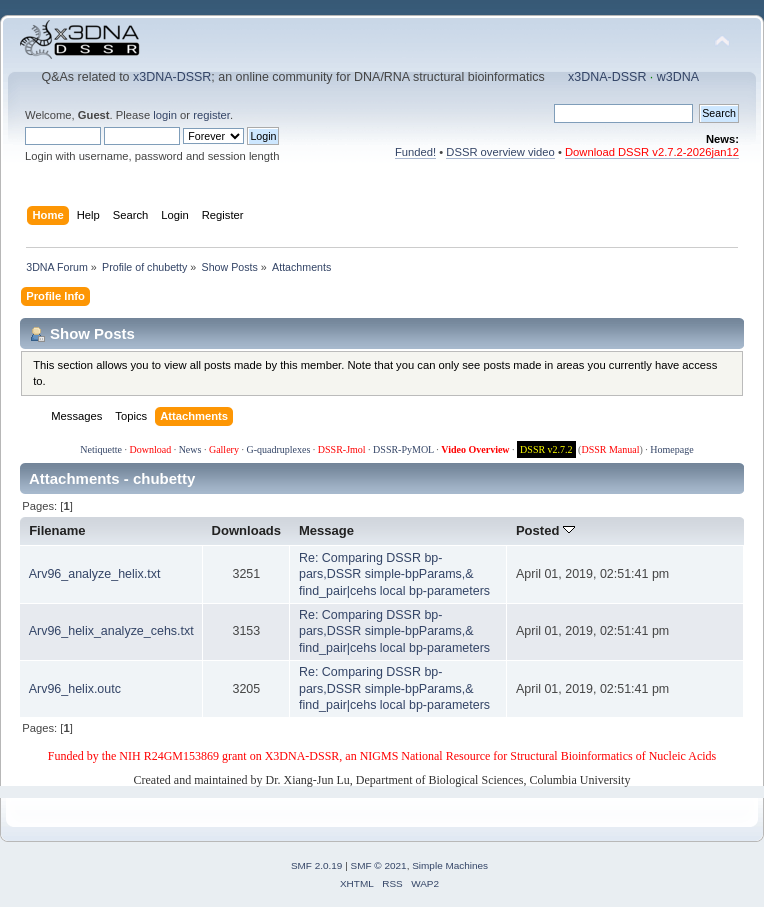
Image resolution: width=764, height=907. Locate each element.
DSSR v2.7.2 (546, 449)
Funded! (415, 152)
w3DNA (678, 77)
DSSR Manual (610, 449)
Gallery (224, 449)
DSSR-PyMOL (403, 449)
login (165, 115)
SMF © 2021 (379, 865)
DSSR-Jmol (342, 449)
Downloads (247, 530)
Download (150, 449)
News (190, 449)
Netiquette (101, 449)
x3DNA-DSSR (172, 77)
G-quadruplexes (278, 449)
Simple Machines (450, 865)
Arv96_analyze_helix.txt (95, 574)
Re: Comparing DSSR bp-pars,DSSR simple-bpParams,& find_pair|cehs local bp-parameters (394, 574)
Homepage (671, 449)
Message (326, 530)
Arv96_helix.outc (75, 689)
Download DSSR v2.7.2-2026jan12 (652, 152)
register (211, 115)
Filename (57, 530)
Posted (545, 530)
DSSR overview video (500, 152)
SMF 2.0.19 (317, 865)
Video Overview (475, 449)
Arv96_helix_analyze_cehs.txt (111, 631)
